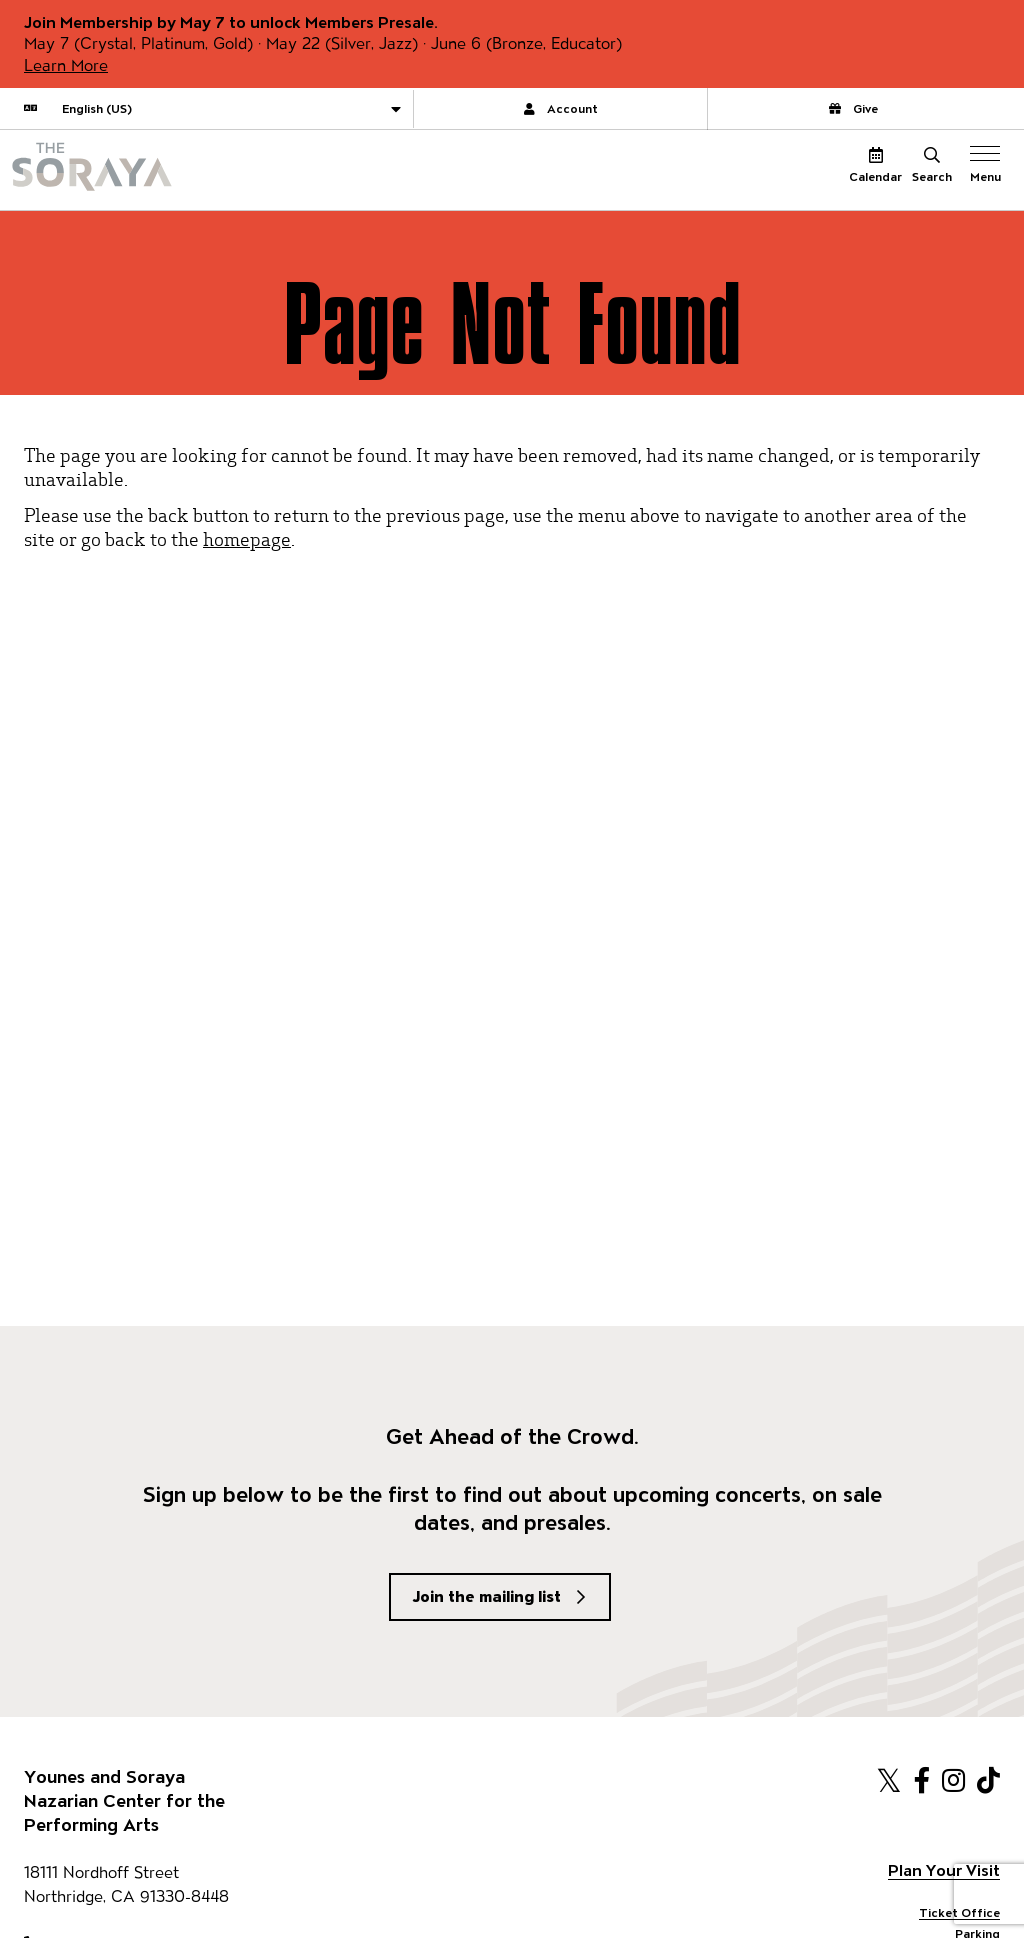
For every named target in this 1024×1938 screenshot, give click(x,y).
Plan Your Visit (944, 1870)
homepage (247, 538)
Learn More (66, 65)
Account (561, 108)
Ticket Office (959, 1912)
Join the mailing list (487, 1596)
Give (853, 108)
